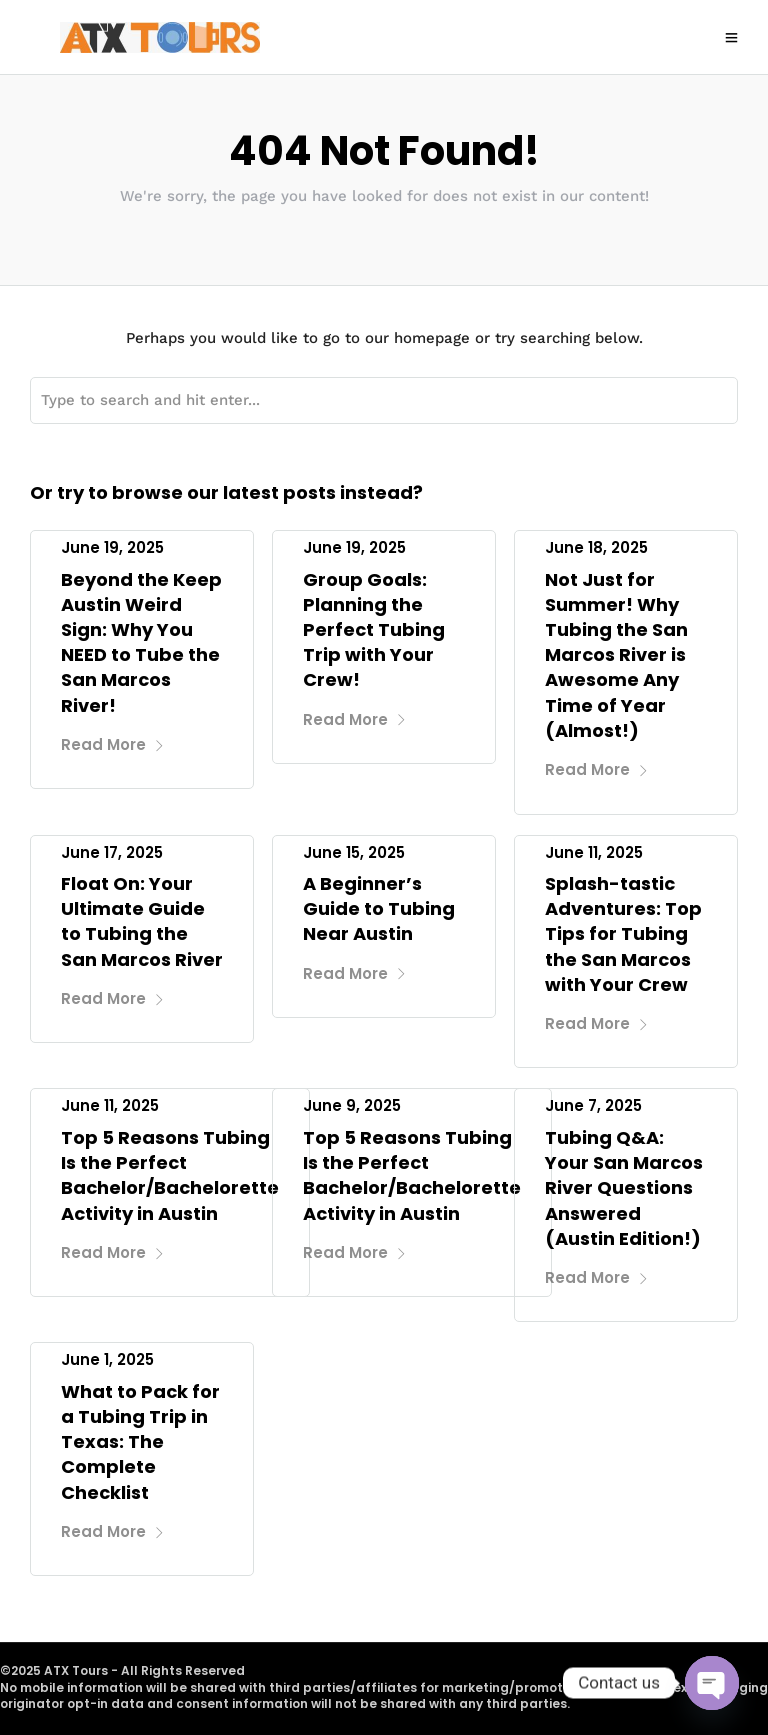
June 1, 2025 (107, 1359)
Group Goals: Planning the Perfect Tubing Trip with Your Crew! (374, 630)
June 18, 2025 (596, 547)
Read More (113, 744)
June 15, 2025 (354, 852)
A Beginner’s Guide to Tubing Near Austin (379, 908)
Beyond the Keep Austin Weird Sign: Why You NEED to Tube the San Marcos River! (141, 642)
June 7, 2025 (593, 1105)
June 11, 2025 (594, 852)
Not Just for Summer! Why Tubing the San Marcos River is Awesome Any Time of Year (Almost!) (616, 655)
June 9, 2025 (352, 1105)
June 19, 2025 (112, 547)
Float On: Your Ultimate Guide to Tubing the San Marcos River (142, 921)
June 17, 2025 (112, 852)
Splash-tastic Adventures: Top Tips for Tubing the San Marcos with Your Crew (623, 934)
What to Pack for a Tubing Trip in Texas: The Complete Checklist (140, 1442)
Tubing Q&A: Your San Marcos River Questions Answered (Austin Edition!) (624, 1188)
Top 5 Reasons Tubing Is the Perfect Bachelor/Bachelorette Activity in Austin (170, 1175)
